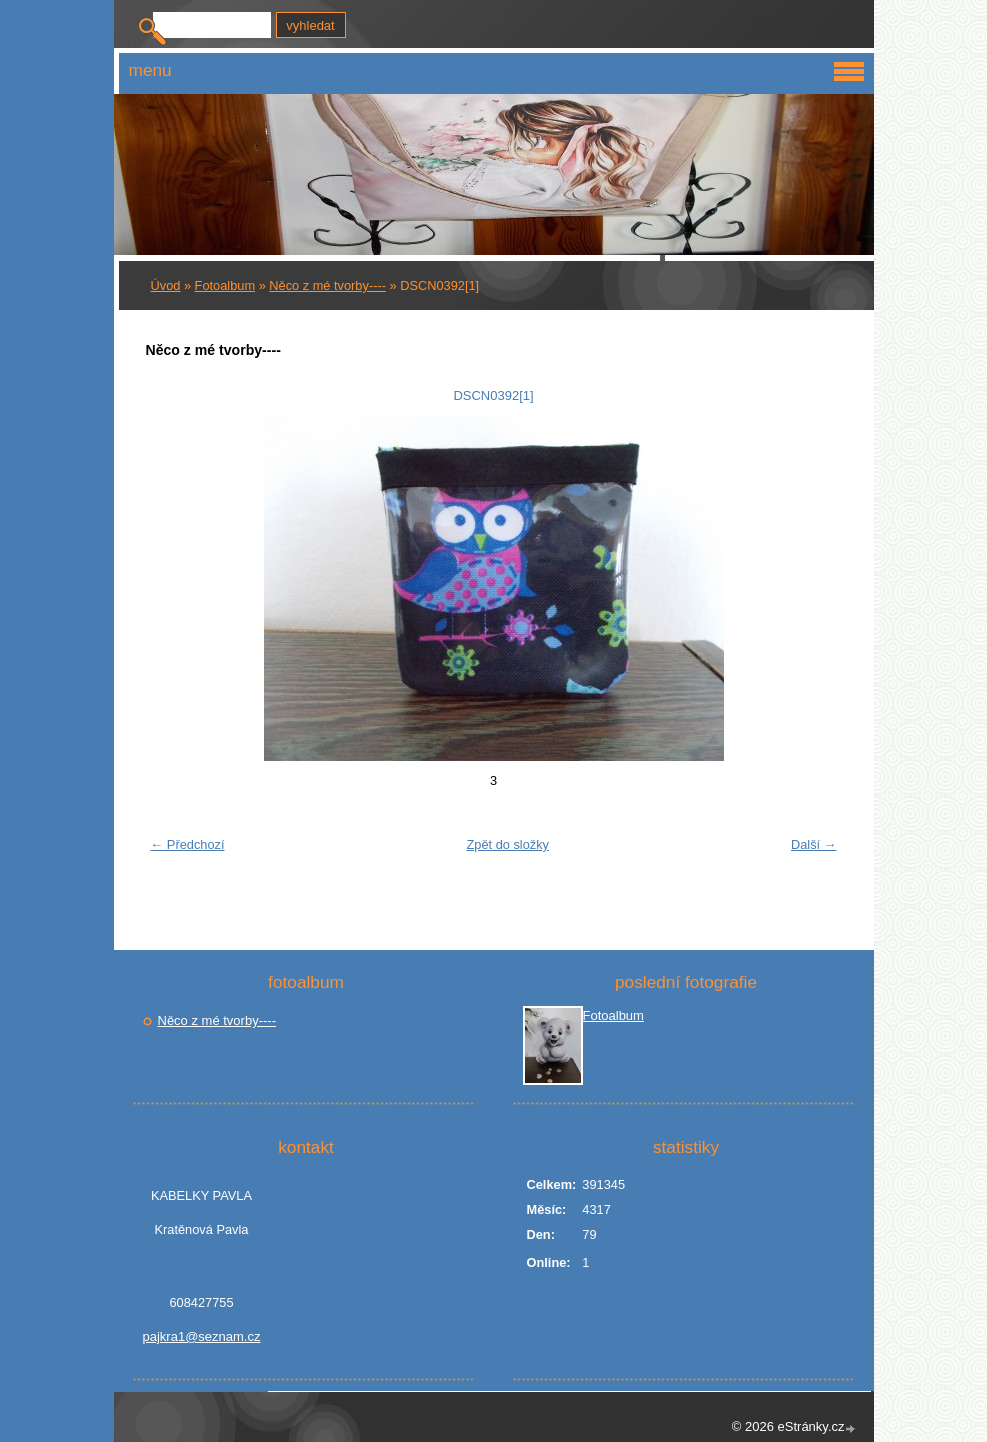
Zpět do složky (507, 844)
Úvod (166, 285)
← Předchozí (188, 844)
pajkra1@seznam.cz (202, 1336)
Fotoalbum (225, 285)
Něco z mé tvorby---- (327, 285)
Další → (814, 844)
